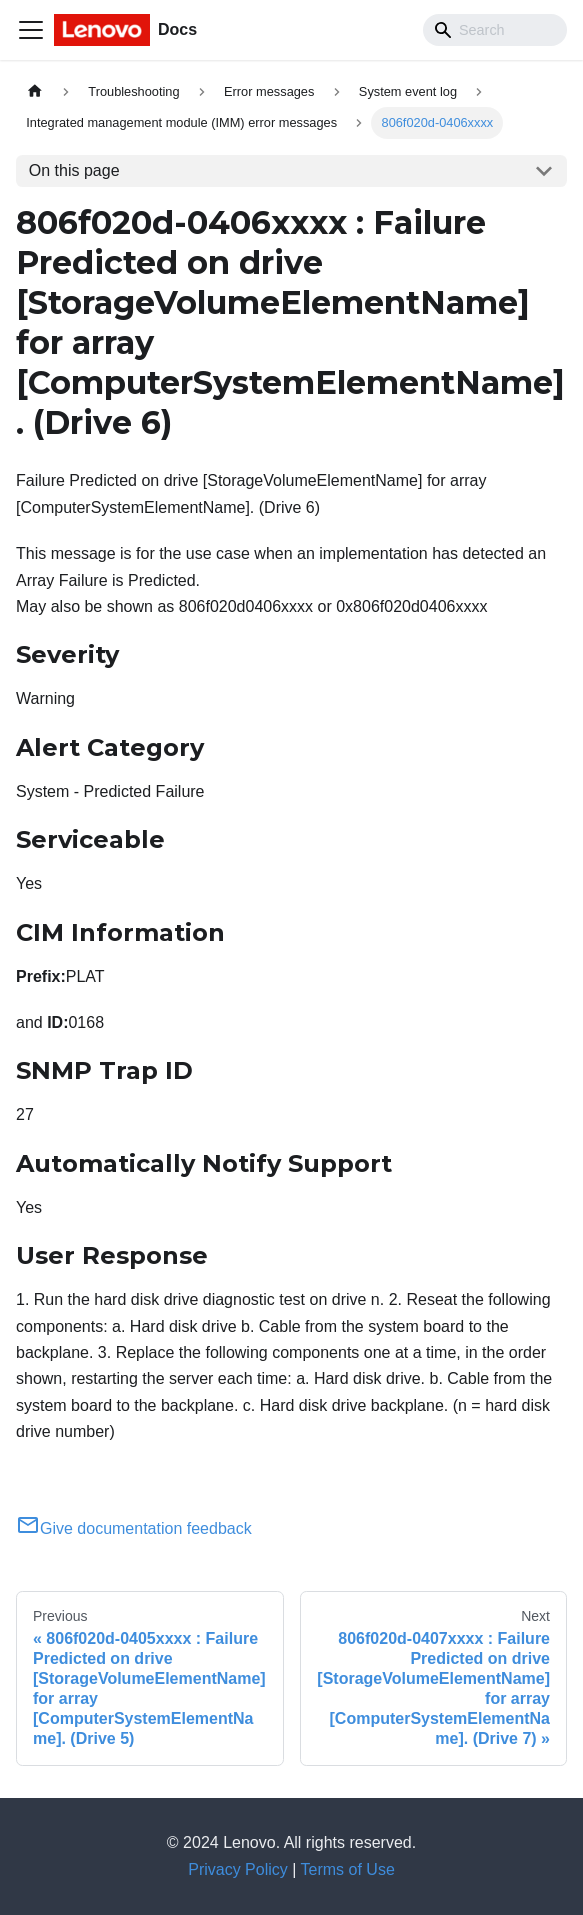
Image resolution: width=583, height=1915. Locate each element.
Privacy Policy (238, 1869)
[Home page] (35, 91)
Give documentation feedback (134, 1528)
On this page (74, 170)
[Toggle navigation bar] (31, 30)
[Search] (495, 30)
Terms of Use (348, 1869)
